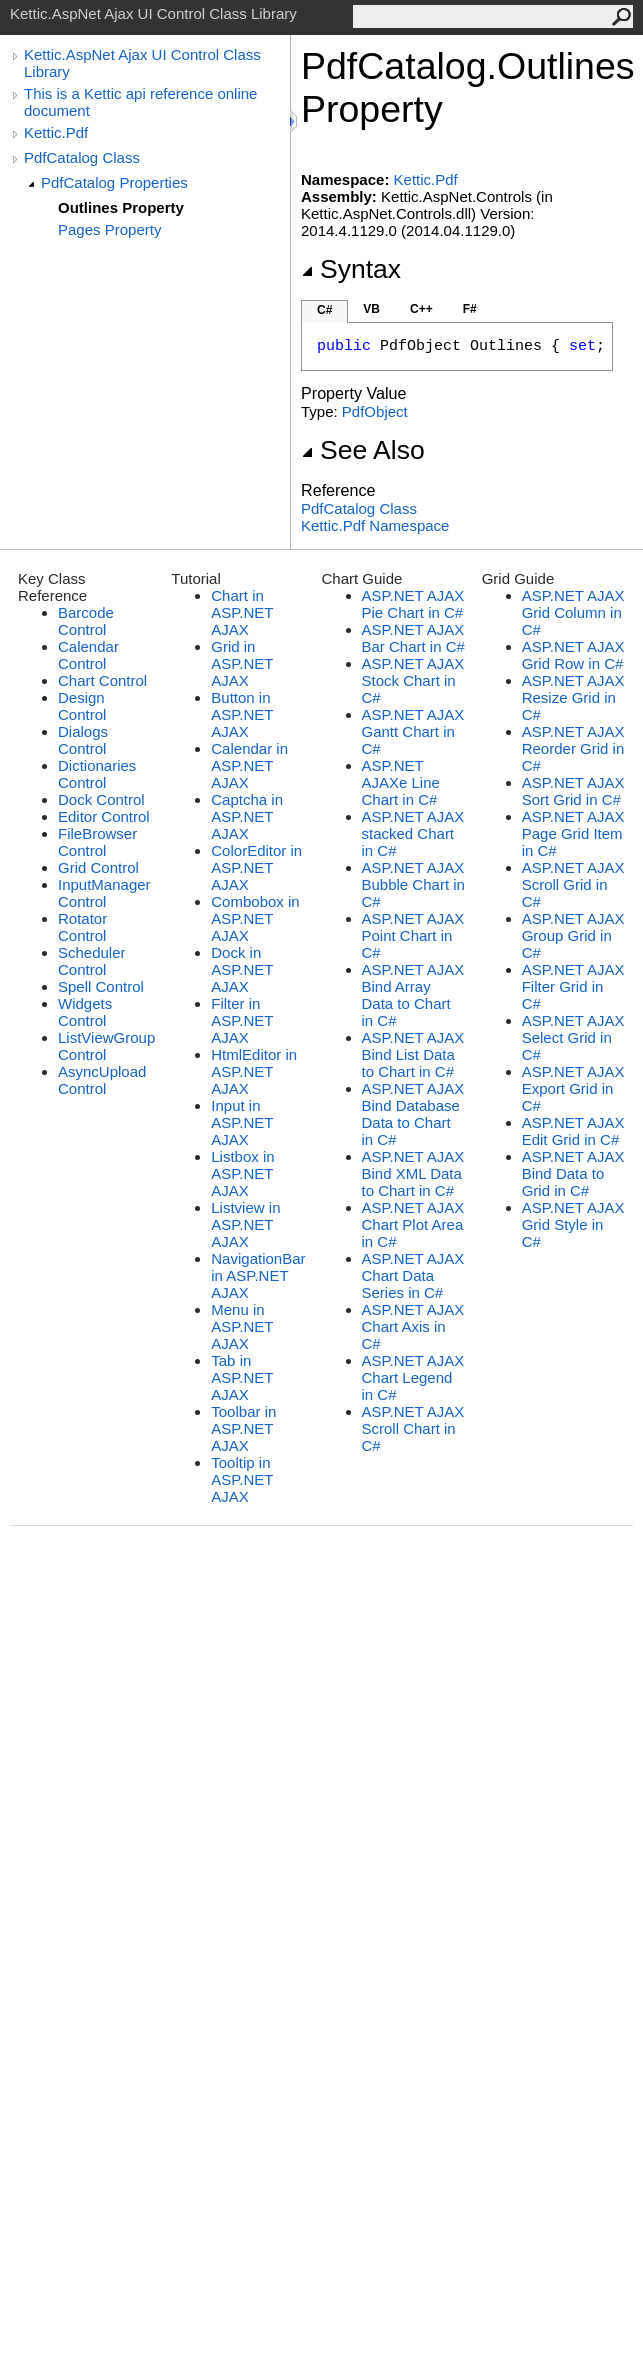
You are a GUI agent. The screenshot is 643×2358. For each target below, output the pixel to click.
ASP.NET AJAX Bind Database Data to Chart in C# (413, 1114)
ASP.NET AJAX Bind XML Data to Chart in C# (413, 1173)
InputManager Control (104, 893)
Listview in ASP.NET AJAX (245, 1224)
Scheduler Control (92, 961)
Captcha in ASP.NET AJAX (247, 816)
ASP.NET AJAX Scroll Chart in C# (413, 1428)
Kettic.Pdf (56, 132)
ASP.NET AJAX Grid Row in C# (573, 655)
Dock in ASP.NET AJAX (242, 969)
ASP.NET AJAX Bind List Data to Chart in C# (413, 1054)
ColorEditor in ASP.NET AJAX (256, 867)
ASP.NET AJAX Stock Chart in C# (413, 680)
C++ (421, 309)
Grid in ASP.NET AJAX (242, 663)
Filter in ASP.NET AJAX (242, 1020)
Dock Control (101, 799)
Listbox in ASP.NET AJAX (242, 1173)
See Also (363, 450)
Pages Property (109, 229)
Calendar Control (88, 655)
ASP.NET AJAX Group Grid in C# (573, 935)
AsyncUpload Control (102, 1080)
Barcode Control (86, 621)
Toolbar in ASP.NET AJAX (243, 1428)
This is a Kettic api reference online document (140, 102)
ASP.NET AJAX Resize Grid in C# (573, 697)
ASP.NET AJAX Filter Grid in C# (573, 986)
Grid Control (98, 867)
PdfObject (375, 411)
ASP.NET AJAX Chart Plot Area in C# (413, 1224)
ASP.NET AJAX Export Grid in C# (573, 1088)
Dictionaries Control (97, 774)
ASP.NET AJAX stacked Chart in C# (413, 833)
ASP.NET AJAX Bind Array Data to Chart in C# (413, 995)
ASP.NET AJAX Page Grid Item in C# (573, 833)
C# (324, 310)
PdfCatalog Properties (114, 182)
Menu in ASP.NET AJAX (242, 1326)
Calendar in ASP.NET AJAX (249, 765)
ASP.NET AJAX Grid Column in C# (573, 612)
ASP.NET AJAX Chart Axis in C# (413, 1326)
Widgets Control (85, 1012)
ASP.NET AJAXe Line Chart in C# (401, 782)
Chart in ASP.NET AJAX (242, 612)
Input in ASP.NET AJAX (242, 1122)
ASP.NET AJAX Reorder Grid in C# (573, 748)
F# (470, 309)
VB (371, 309)
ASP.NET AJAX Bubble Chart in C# (413, 884)
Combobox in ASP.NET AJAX (255, 918)
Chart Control (102, 680)
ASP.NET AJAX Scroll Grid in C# (573, 884)
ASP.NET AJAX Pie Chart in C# (413, 604)
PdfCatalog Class (82, 157)
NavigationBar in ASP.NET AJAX (258, 1275)
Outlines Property (121, 207)
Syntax (351, 269)
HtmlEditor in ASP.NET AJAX (254, 1071)
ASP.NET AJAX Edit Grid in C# (573, 1131)
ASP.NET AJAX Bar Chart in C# (413, 638)
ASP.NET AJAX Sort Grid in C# (573, 791)
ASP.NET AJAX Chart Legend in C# (413, 1377)
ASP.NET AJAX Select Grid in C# (573, 1037)
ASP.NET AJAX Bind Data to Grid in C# (573, 1173)
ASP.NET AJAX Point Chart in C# (413, 935)
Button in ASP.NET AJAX (242, 714)
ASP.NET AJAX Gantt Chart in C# (413, 731)
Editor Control (104, 816)
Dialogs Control (83, 740)
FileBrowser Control (97, 842)
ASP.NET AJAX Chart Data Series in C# (413, 1275)
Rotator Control (82, 927)
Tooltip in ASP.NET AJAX (242, 1479)
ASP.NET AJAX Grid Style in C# (573, 1224)
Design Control (82, 706)
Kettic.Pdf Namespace (375, 525)
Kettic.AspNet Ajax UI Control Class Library (142, 63)
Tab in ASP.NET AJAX (242, 1377)
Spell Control (101, 986)
